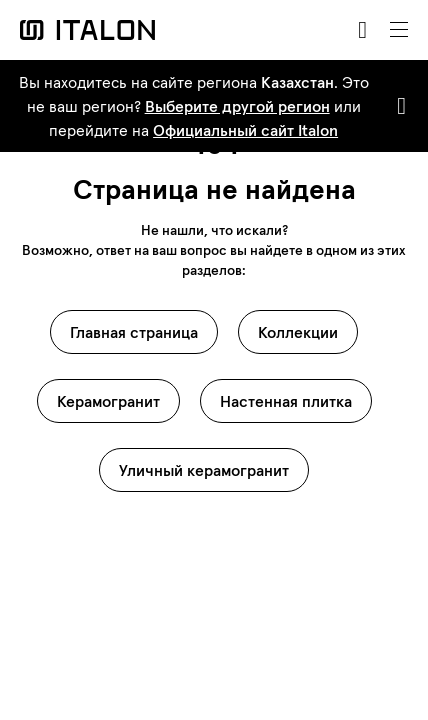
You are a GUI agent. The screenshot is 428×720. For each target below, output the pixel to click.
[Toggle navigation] (399, 30)
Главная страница (134, 332)
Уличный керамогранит (204, 470)
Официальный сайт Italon (245, 130)
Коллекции (298, 332)
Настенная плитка (286, 401)
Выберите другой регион (237, 106)
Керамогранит (108, 401)
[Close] (397, 106)
